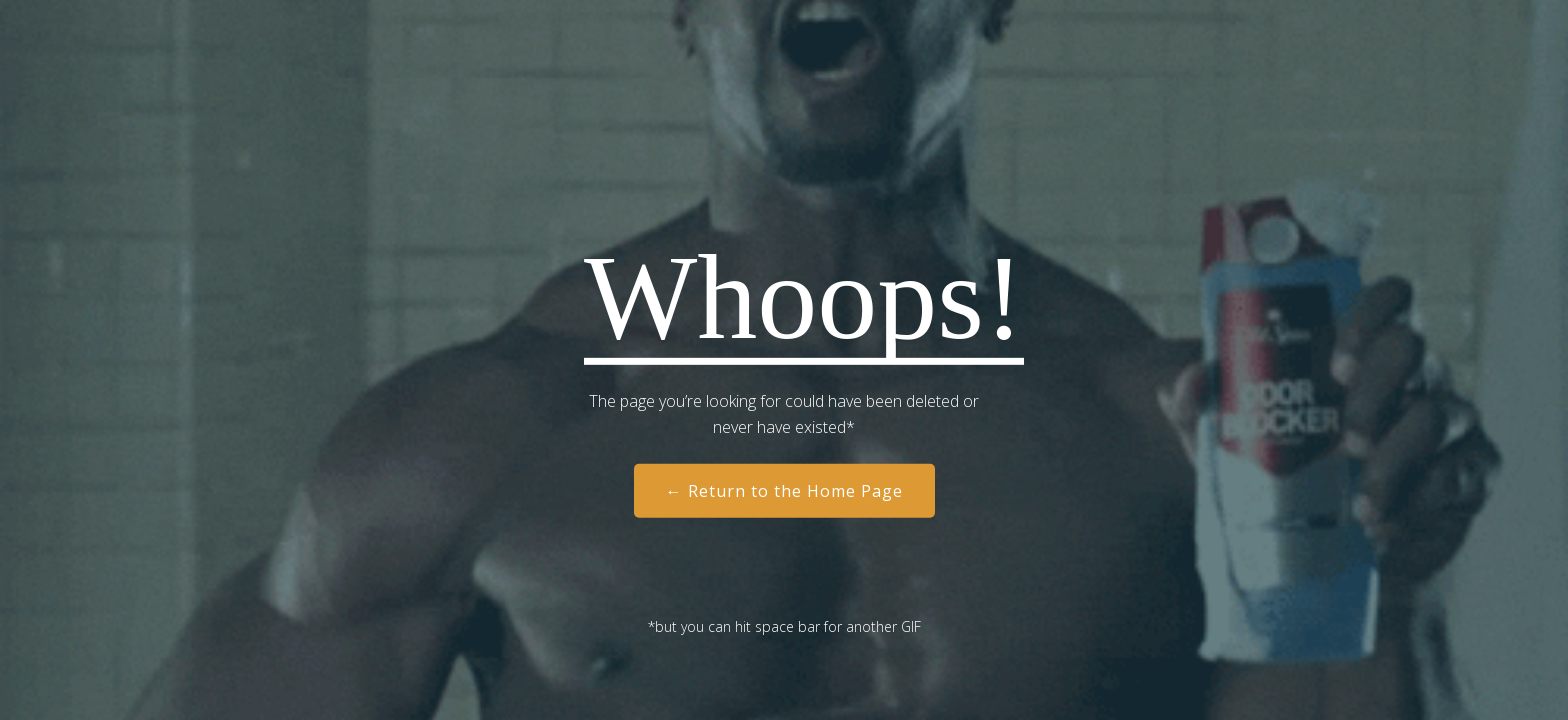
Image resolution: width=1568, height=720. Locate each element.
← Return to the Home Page (784, 491)
